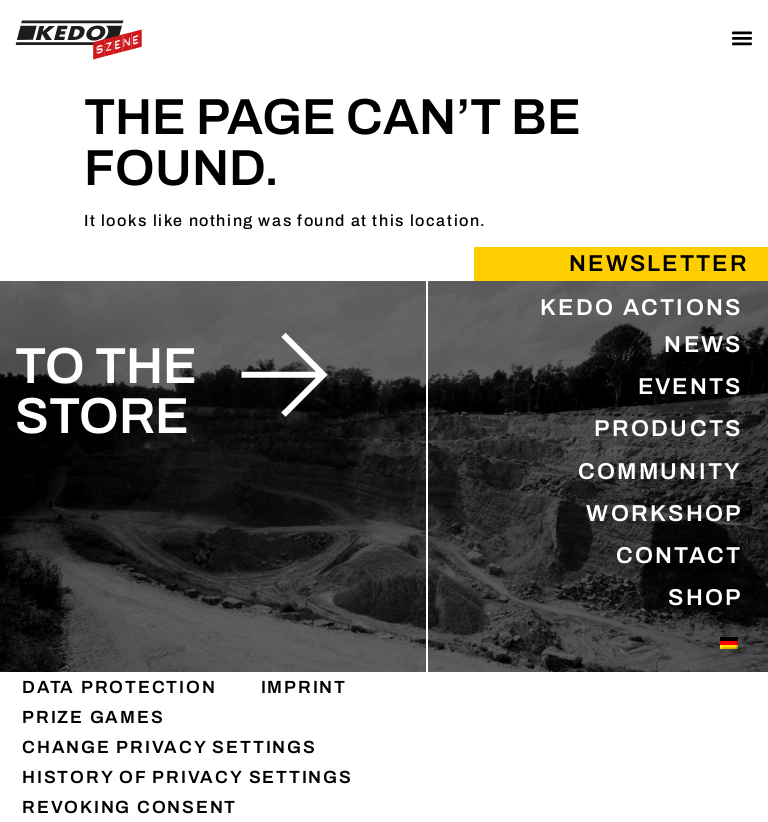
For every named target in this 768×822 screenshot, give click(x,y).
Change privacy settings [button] (169, 747)
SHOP (705, 597)
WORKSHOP (664, 513)
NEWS (703, 344)
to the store (106, 392)
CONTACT (679, 555)
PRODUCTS (668, 428)
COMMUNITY (660, 471)
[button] (741, 37)
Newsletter (659, 263)
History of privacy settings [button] (187, 777)
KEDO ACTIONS (641, 307)
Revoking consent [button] (129, 807)
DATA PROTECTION (119, 687)
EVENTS (690, 386)
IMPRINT (304, 687)
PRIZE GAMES (93, 717)
